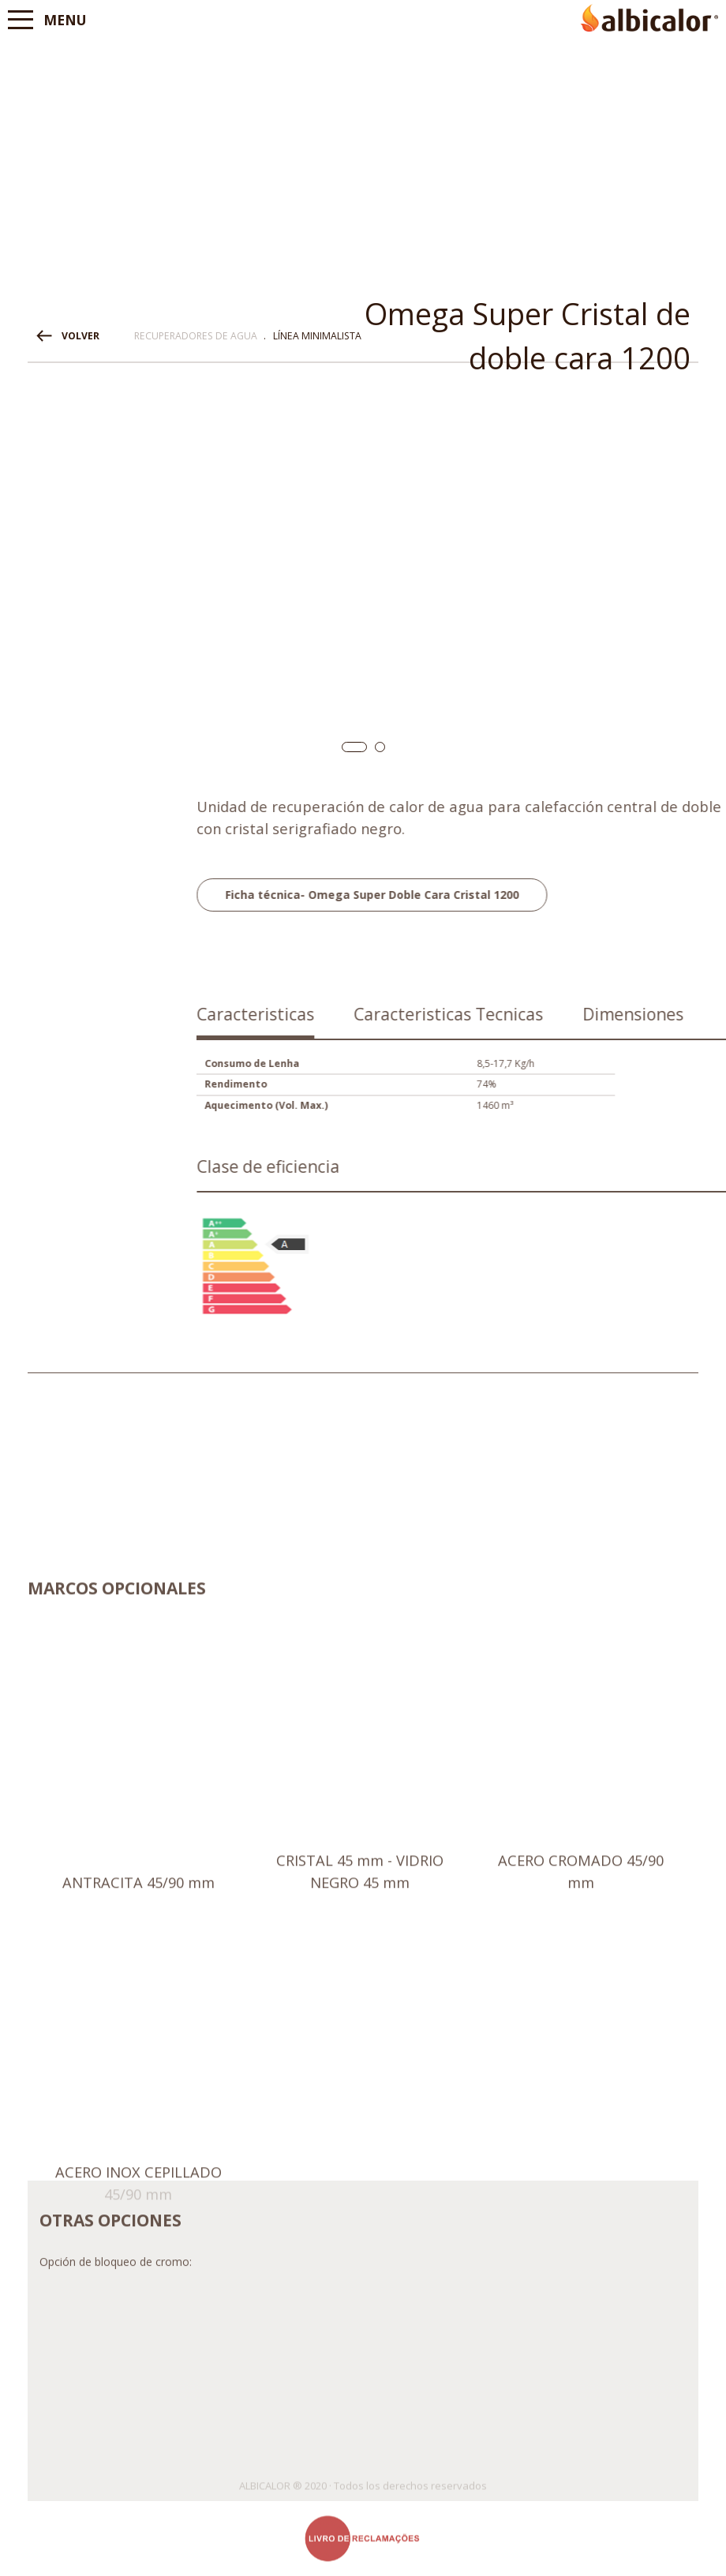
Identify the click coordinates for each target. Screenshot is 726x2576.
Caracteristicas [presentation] (435, 1014)
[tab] (435, 1020)
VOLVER (80, 336)
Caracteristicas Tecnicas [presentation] (628, 1014)
